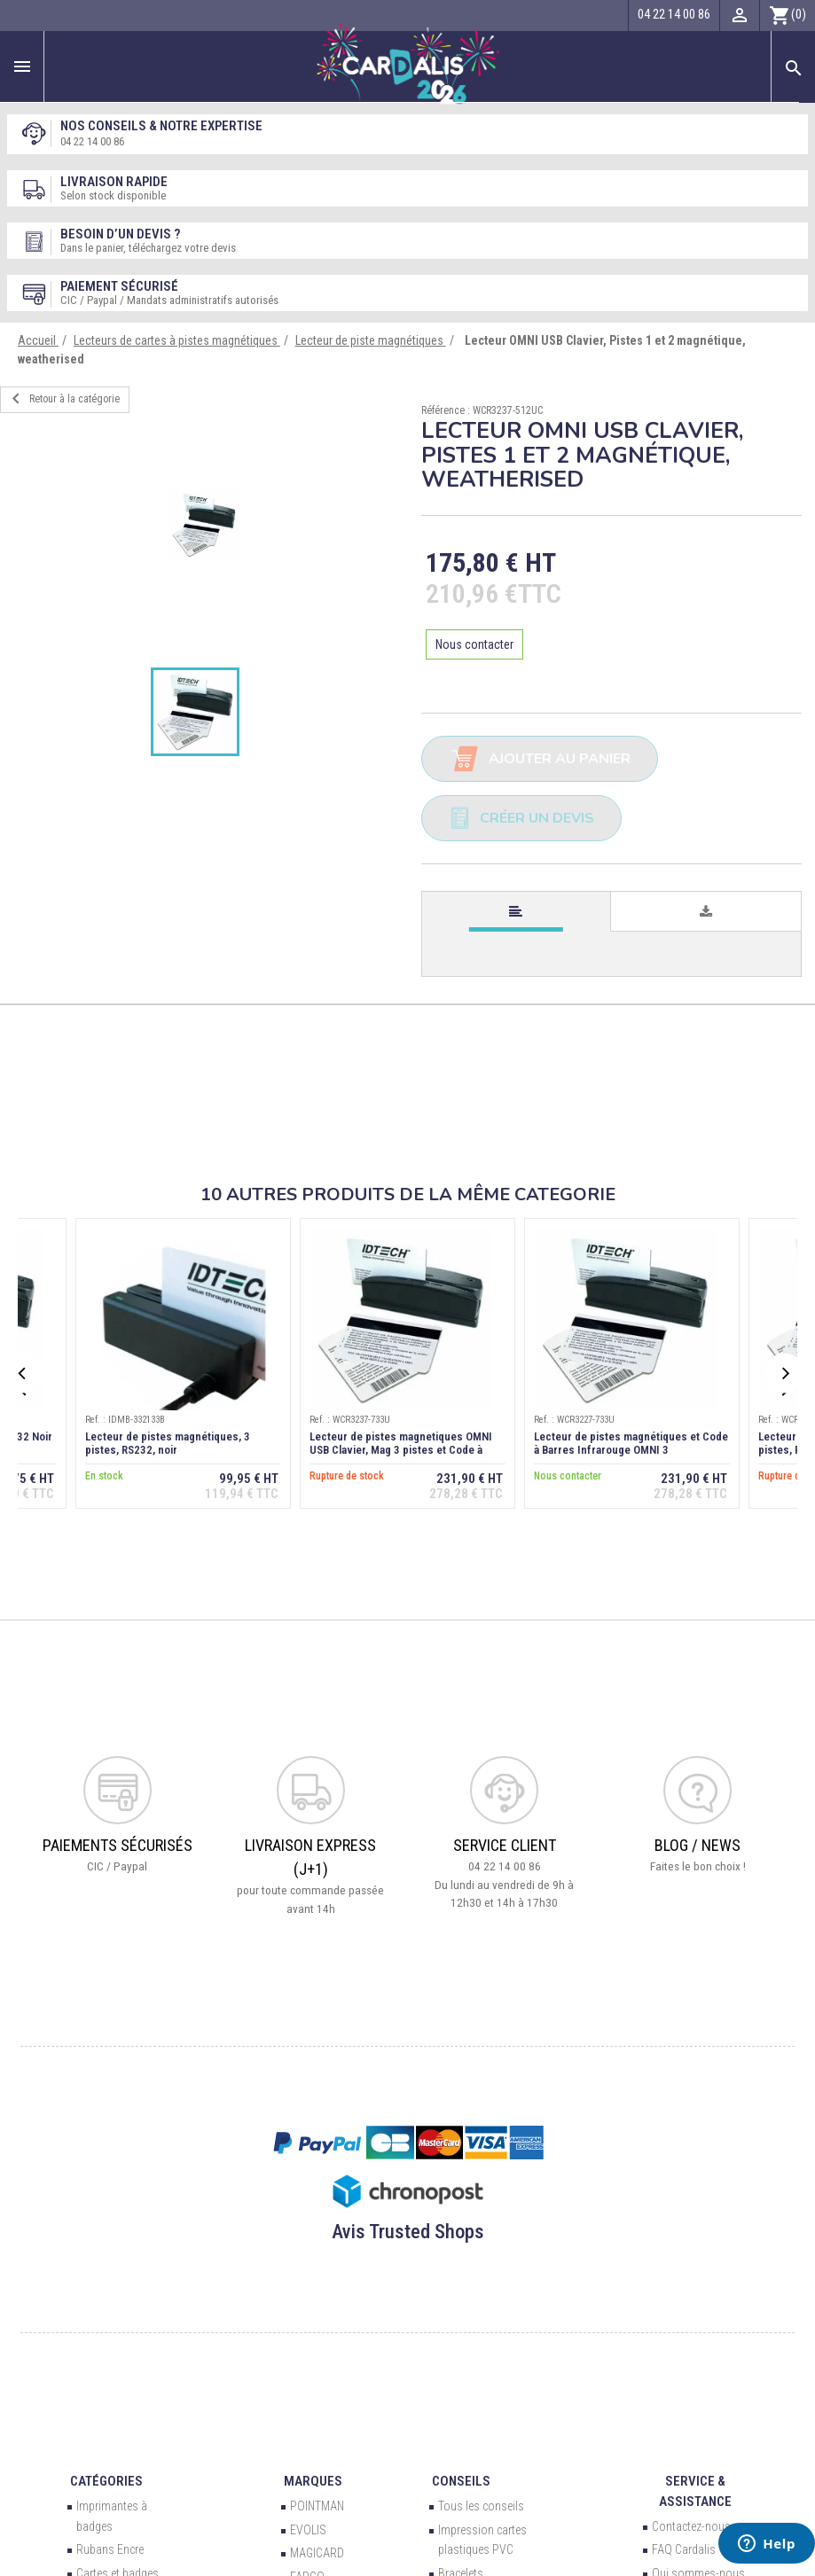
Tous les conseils (481, 2506)
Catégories (106, 2481)
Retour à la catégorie (62, 399)
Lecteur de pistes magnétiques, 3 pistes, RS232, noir (167, 1443)
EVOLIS (308, 2530)
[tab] (517, 912)
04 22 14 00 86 (92, 141)
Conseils (461, 2481)
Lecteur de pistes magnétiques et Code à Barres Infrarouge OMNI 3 (631, 1443)
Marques (313, 2481)
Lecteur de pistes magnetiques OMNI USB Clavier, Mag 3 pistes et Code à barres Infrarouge (401, 1450)
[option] (204, 524)
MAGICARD (317, 2553)
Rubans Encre (110, 2549)
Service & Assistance (695, 2491)
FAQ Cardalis (684, 2549)
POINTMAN (317, 2506)
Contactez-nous (691, 2526)
